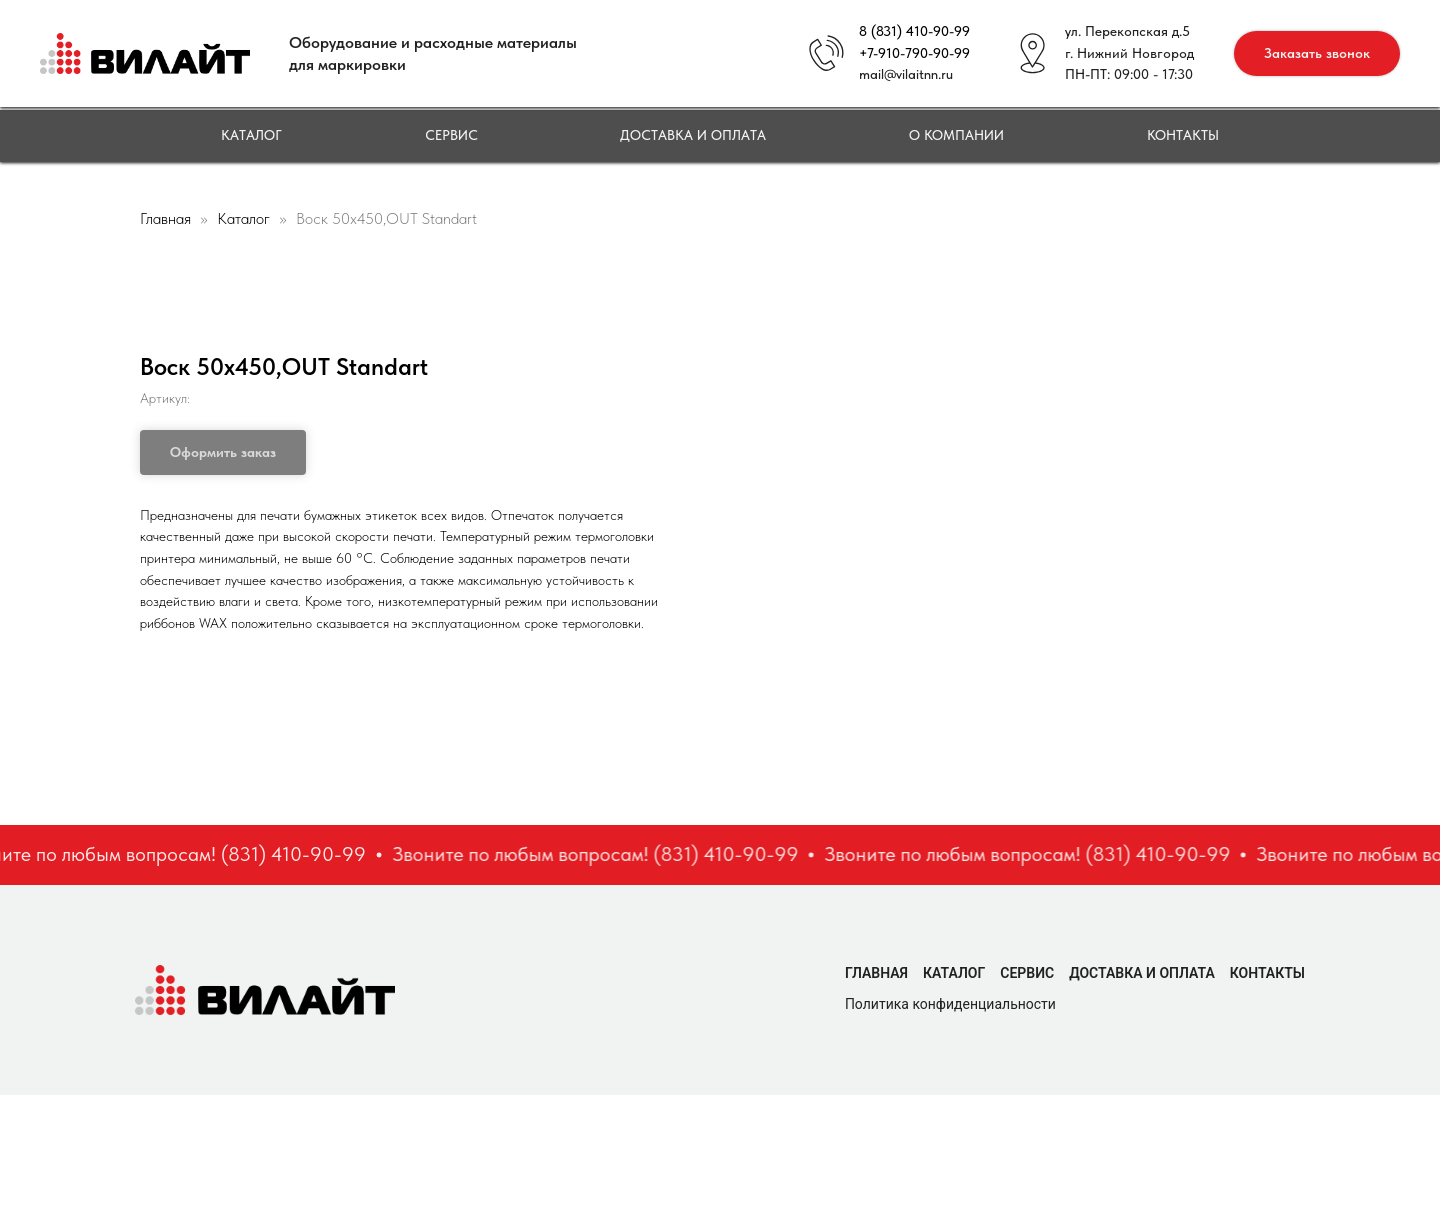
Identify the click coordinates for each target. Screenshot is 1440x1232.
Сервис (451, 135)
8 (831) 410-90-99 (914, 31)
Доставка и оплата (693, 135)
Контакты (1183, 135)
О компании (956, 135)
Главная (165, 218)
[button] (1317, 53)
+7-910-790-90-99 (914, 53)
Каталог (251, 135)
